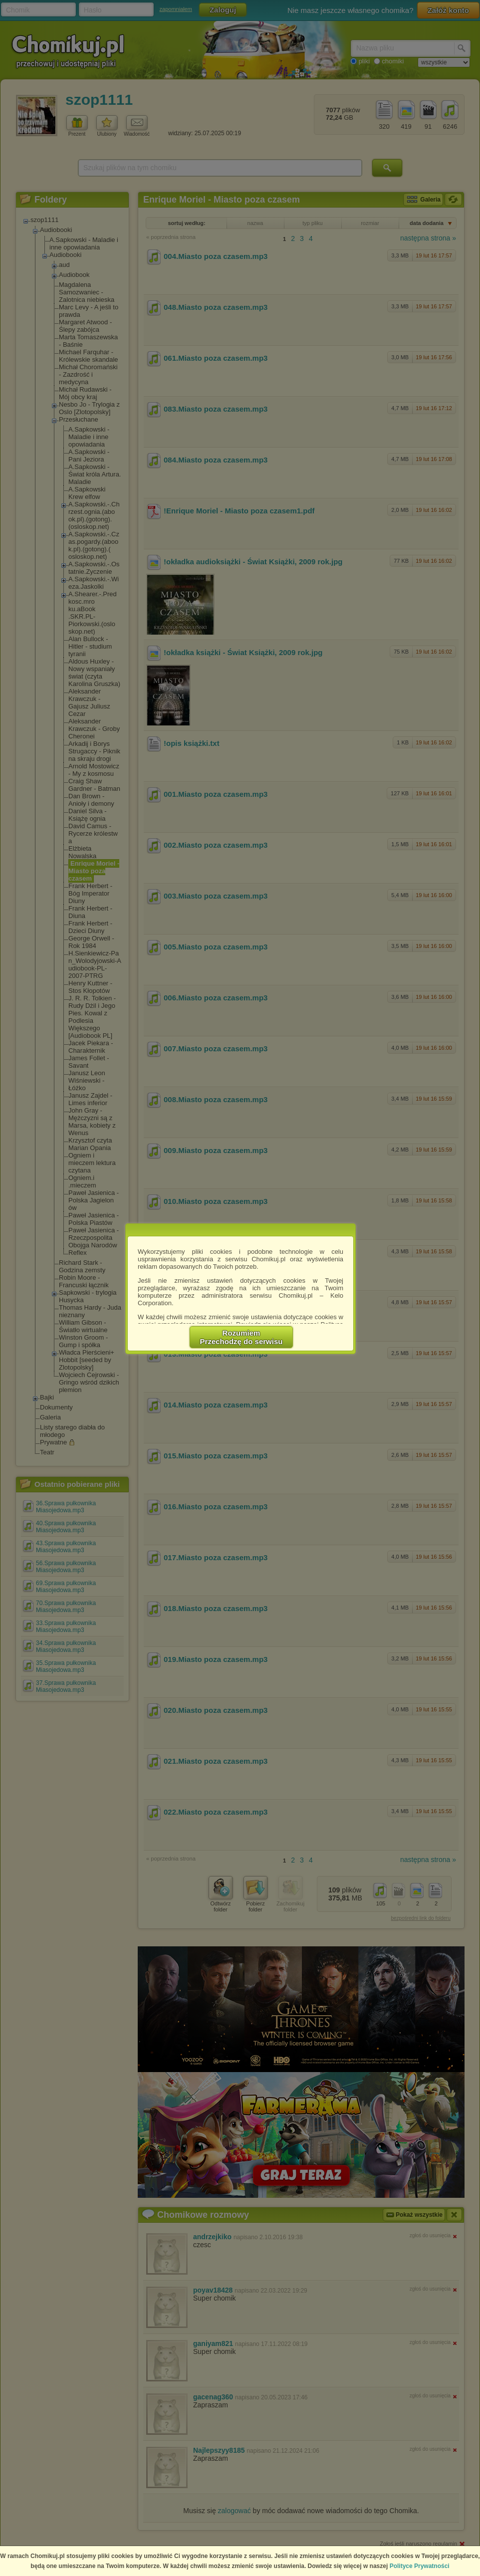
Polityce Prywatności (420, 2566)
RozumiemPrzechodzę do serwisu (241, 1337)
